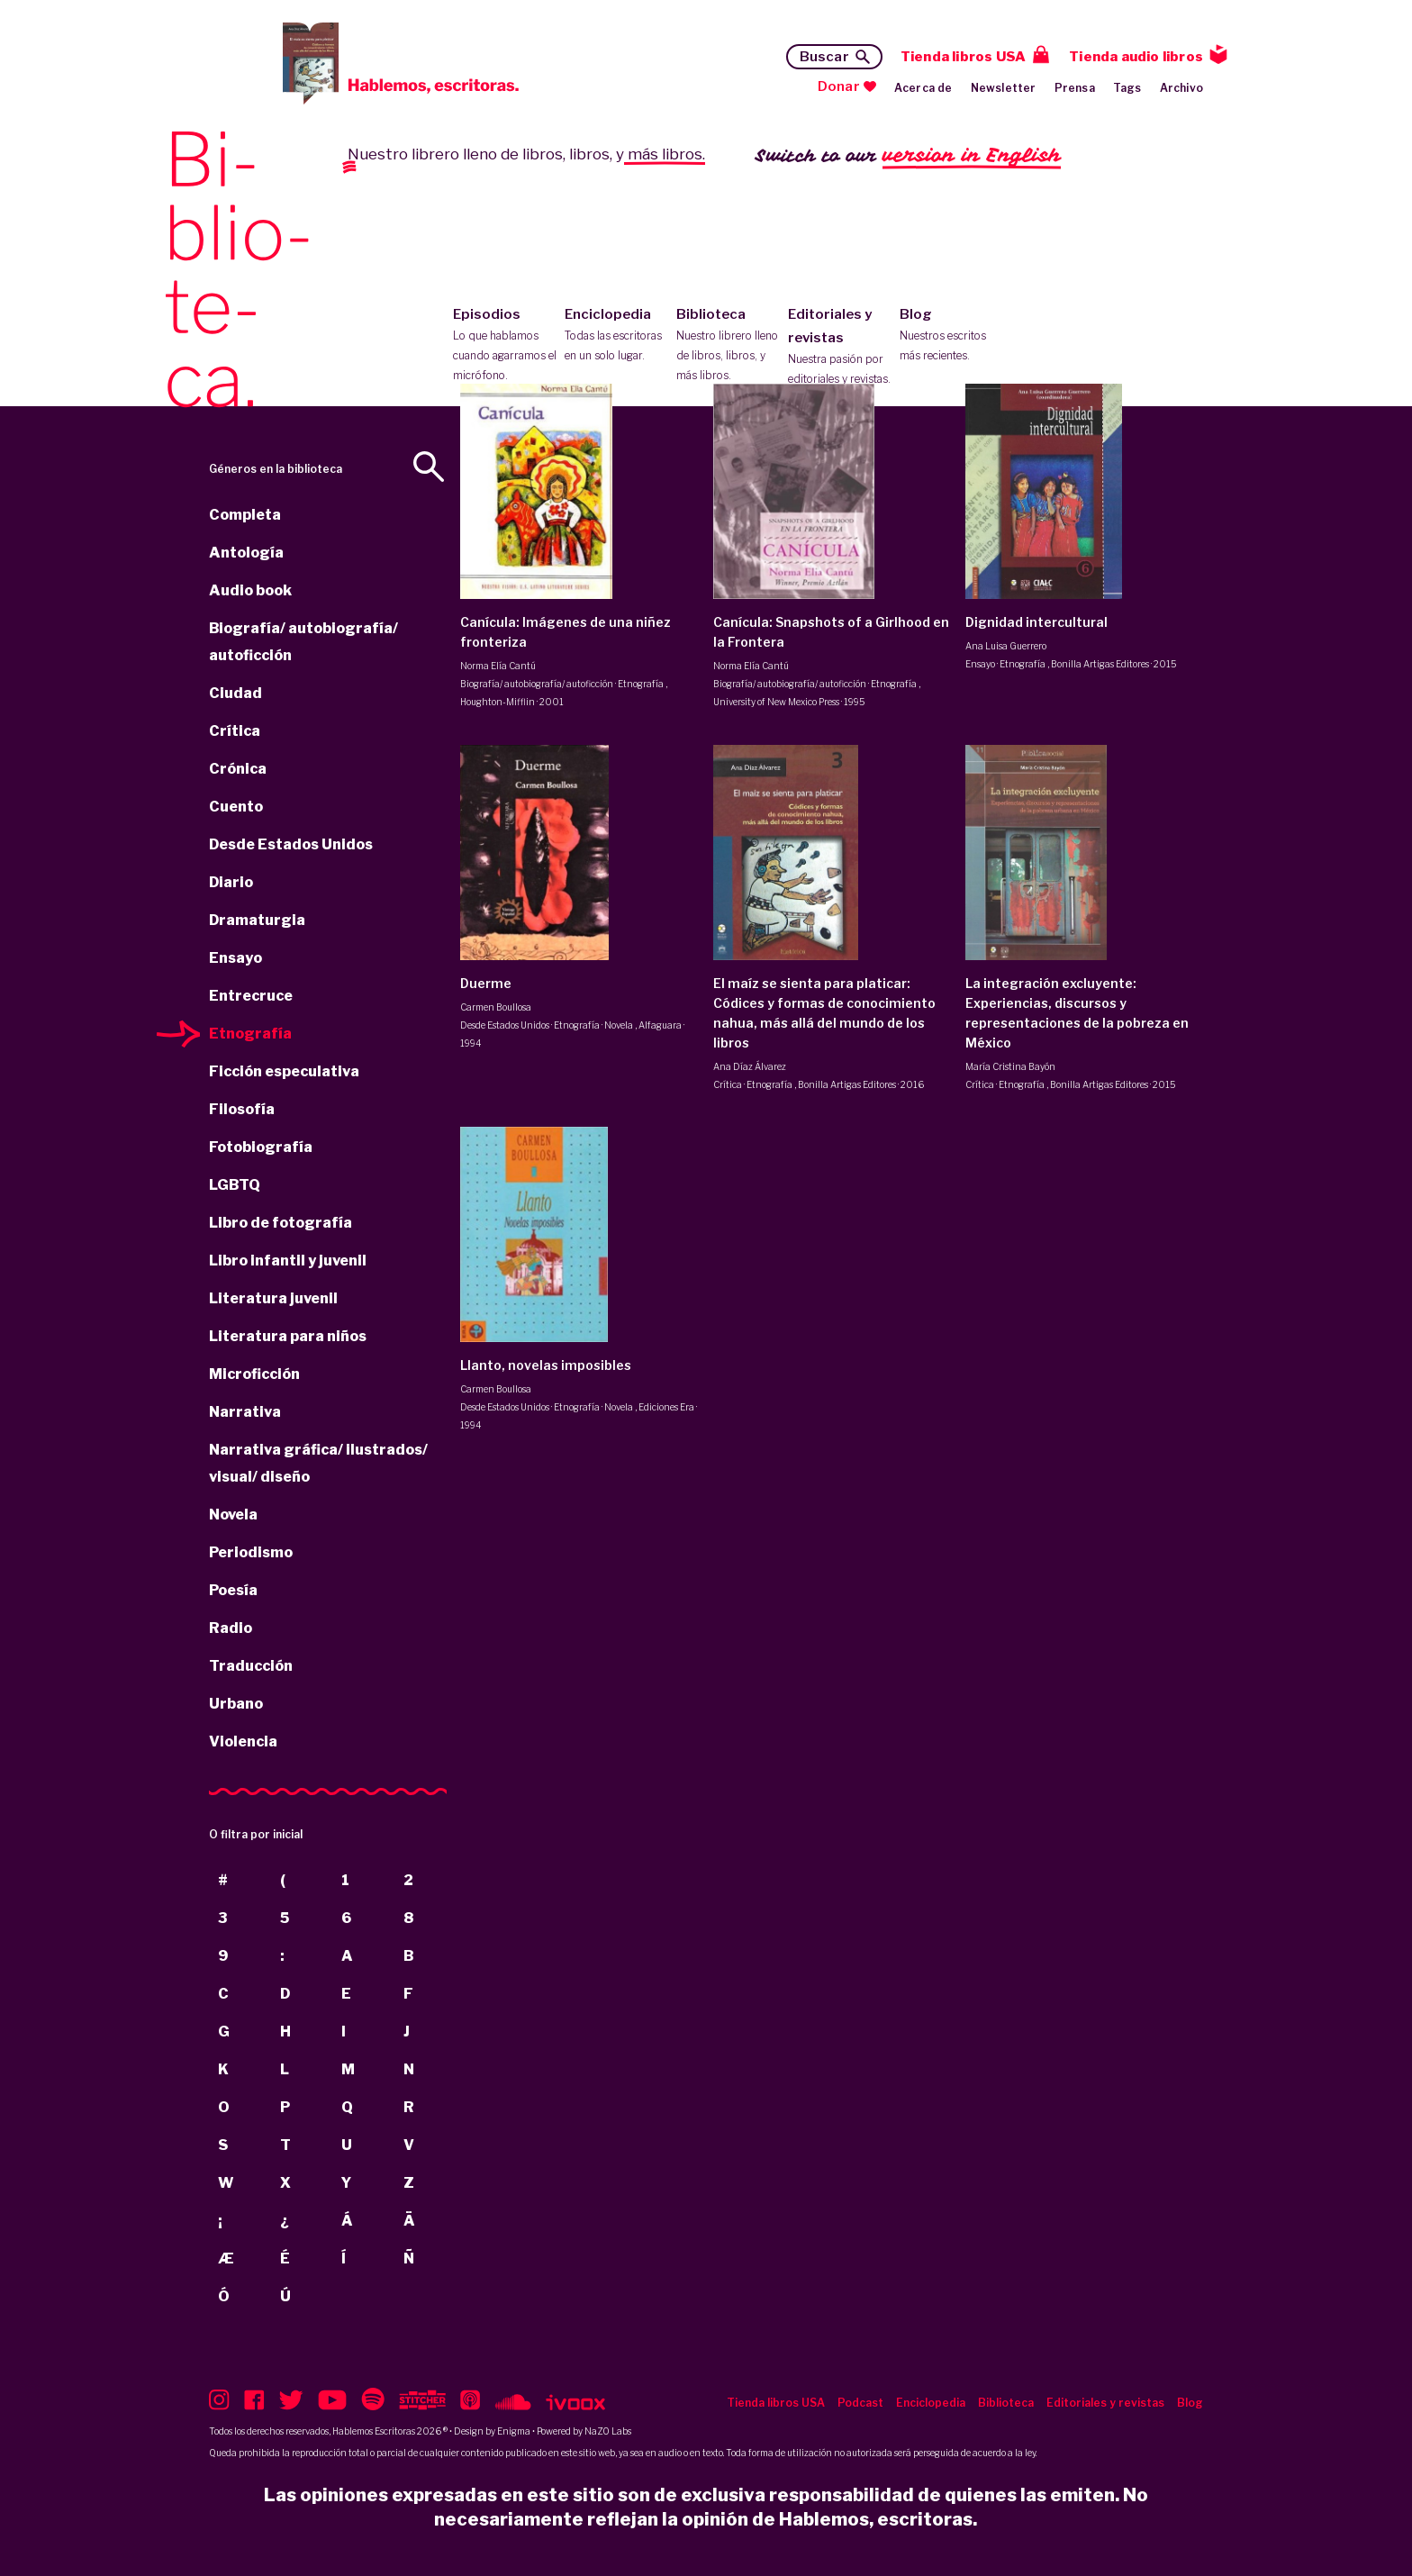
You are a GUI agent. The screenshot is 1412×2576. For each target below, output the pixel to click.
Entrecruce (251, 995)
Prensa (1074, 88)
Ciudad (235, 693)
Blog (951, 336)
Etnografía (250, 1033)
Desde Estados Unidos (291, 844)
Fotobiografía (260, 1147)
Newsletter (1003, 88)
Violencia (243, 1741)
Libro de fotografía (280, 1222)
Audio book (250, 590)
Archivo (1181, 88)
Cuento (236, 806)
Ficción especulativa (284, 1071)
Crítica (234, 730)
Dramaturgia (257, 920)
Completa (245, 514)
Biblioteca (728, 345)
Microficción (254, 1374)
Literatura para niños (288, 1336)
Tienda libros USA (963, 57)
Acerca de (923, 88)
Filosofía (242, 1109)
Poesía (233, 1590)
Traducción (251, 1665)
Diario (231, 882)
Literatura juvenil (273, 1298)
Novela (233, 1514)
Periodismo (251, 1552)
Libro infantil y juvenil (288, 1260)
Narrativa (245, 1411)
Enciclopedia (616, 336)
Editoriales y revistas (840, 347)
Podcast (860, 2402)
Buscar (824, 57)
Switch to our (908, 156)
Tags (1127, 88)
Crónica (238, 768)
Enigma (513, 2431)
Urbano (236, 1703)
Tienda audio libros (1136, 57)
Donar (839, 86)
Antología (246, 552)
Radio (230, 1628)
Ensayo (235, 957)
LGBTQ (234, 1184)
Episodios (505, 345)
